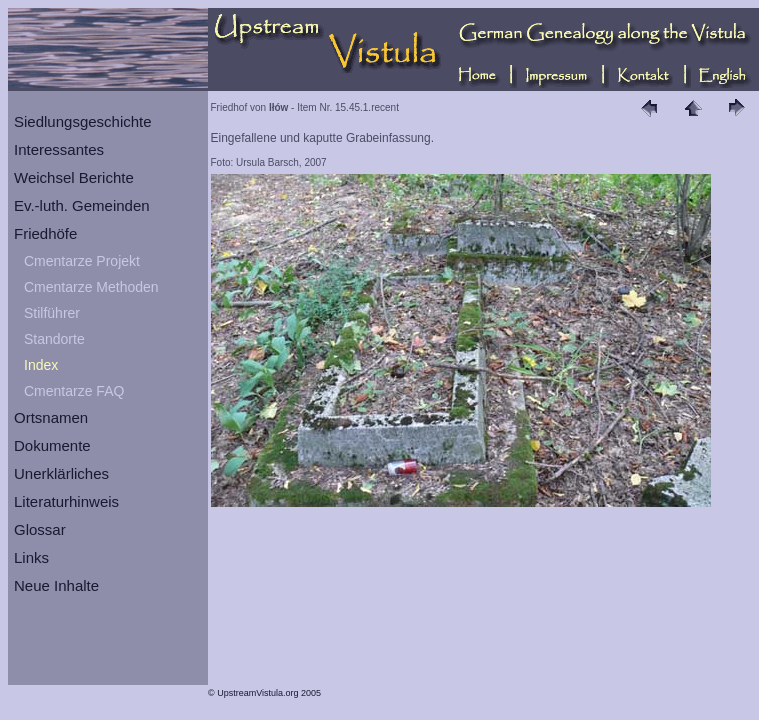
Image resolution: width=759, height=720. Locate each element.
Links (31, 557)
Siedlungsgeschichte (83, 121)
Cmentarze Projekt (82, 261)
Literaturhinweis (66, 501)
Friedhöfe (45, 233)
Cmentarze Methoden (91, 287)
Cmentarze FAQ (74, 391)
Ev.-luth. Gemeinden (82, 205)
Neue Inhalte (56, 585)
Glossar (40, 529)
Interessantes (59, 149)
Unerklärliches (61, 473)
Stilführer (52, 313)
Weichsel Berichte (74, 177)
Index (41, 365)
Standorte (54, 339)
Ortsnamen (51, 417)
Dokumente (52, 445)
